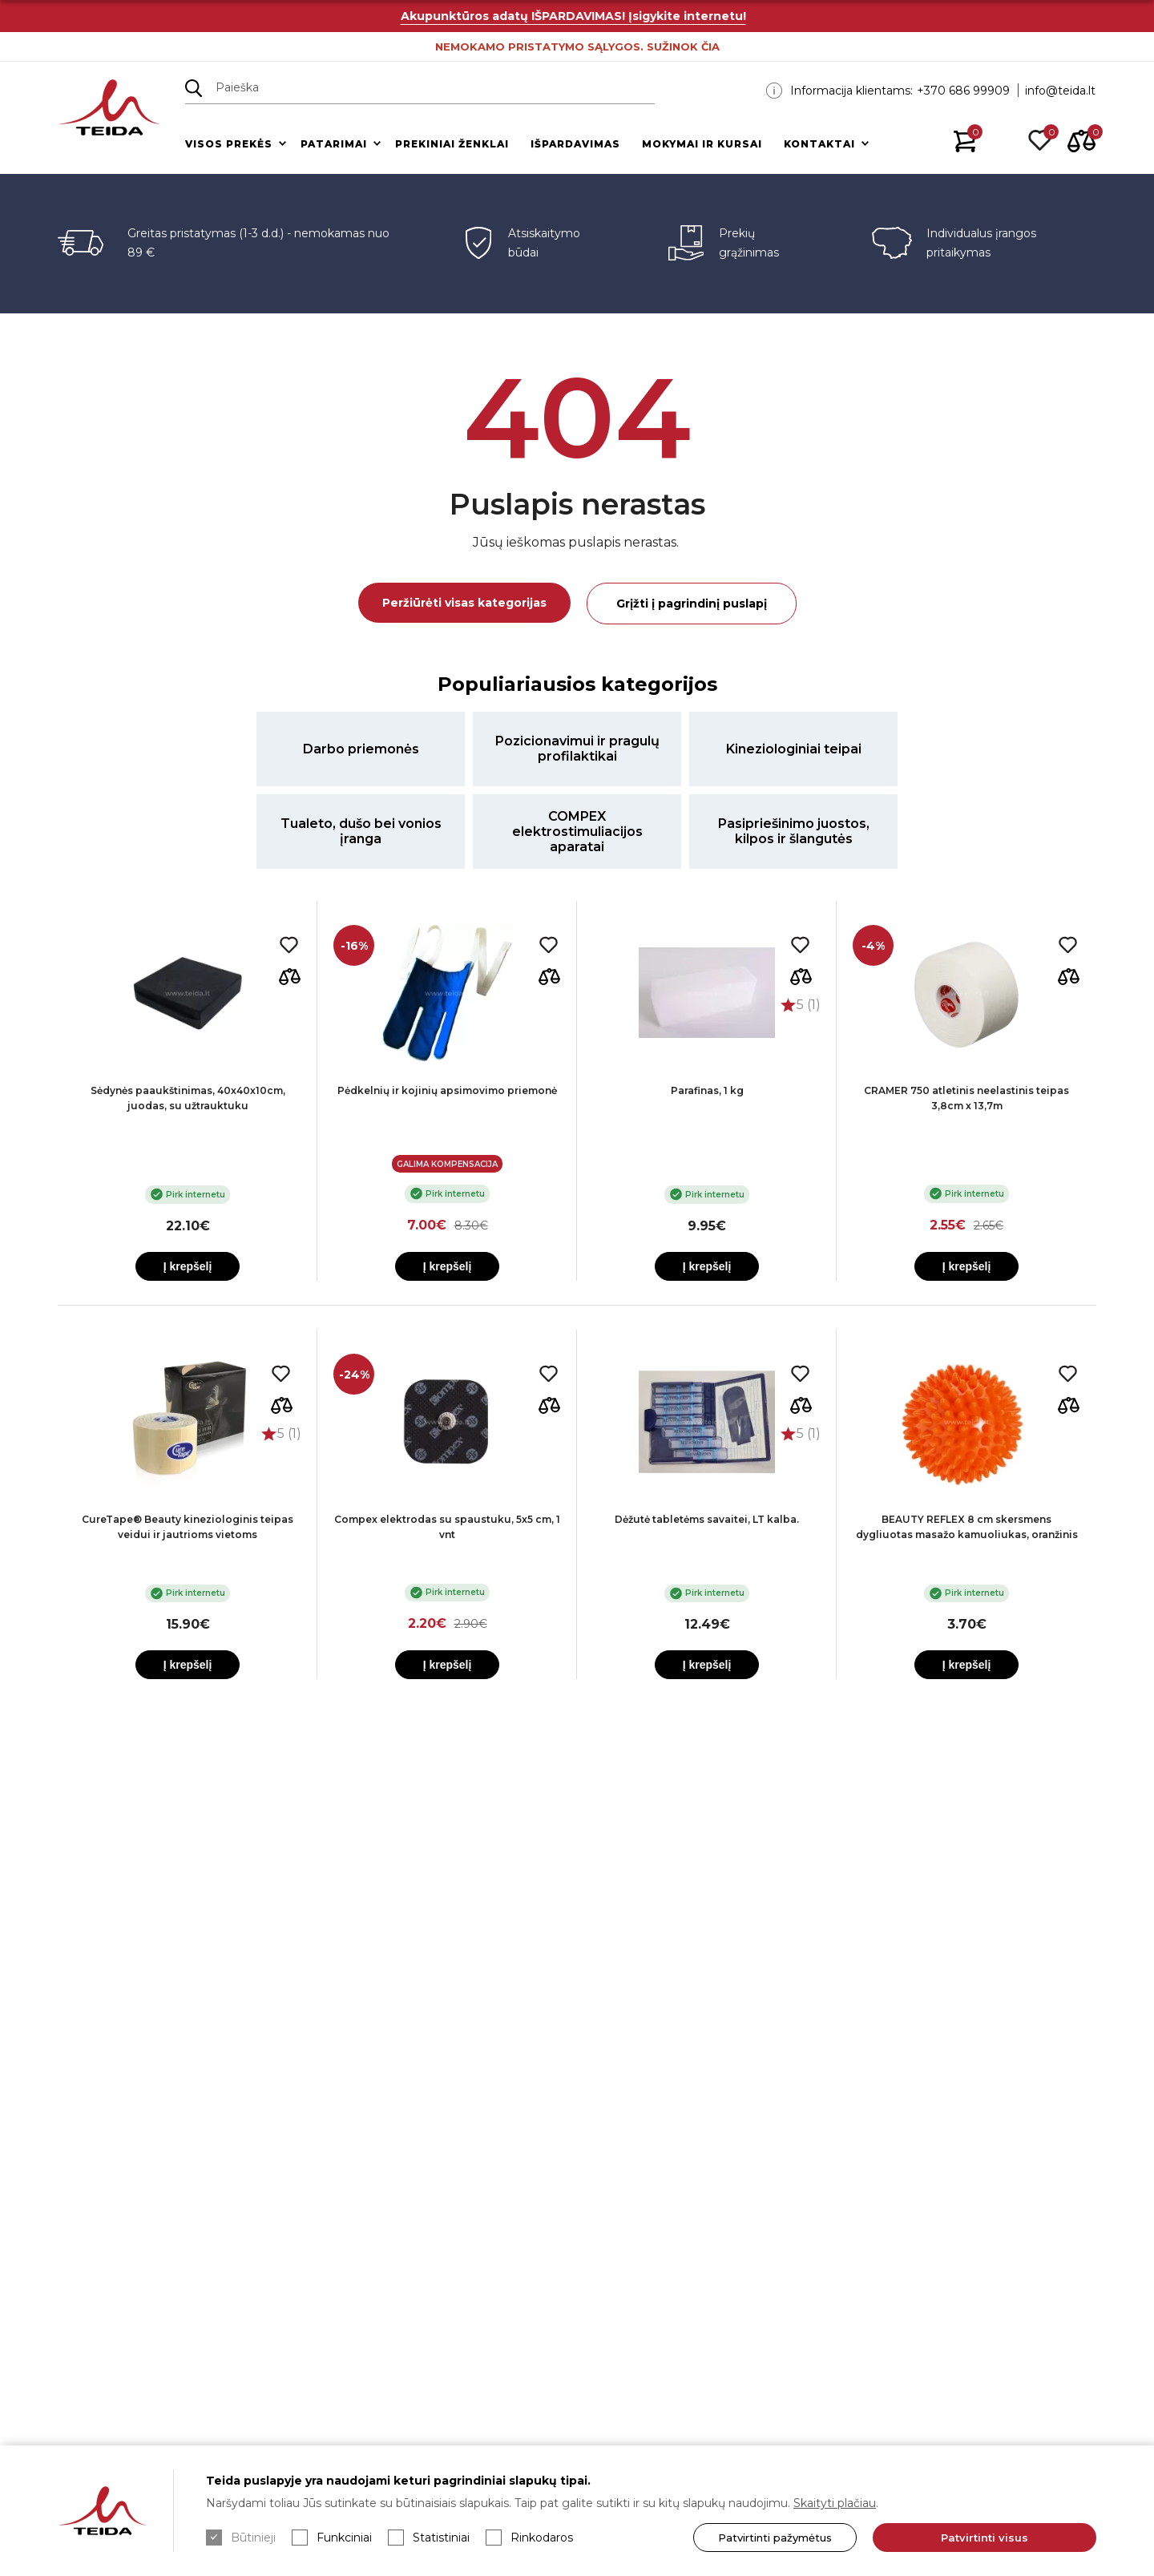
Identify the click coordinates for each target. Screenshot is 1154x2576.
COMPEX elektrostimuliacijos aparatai (577, 831)
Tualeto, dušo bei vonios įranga (361, 831)
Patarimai (334, 144)
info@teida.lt (1060, 90)
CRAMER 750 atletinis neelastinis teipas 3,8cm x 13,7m (966, 1098)
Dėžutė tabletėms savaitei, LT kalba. (707, 1519)
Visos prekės (228, 144)
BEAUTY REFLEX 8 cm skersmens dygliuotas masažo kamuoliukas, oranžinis (967, 1526)
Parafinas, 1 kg (707, 1090)
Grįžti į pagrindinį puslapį (691, 603)
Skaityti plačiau (834, 2503)
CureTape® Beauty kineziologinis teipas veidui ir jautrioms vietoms (187, 1526)
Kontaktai (819, 144)
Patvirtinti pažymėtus (775, 2537)
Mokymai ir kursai (702, 144)
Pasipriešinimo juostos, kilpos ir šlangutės (794, 831)
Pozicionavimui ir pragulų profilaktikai (577, 748)
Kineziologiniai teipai (793, 749)
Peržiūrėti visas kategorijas (464, 603)
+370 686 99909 (963, 90)
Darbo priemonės (361, 749)
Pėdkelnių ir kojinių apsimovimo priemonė (447, 1090)
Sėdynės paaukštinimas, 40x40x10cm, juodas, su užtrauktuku (188, 1098)
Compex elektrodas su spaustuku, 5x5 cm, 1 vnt (447, 1526)
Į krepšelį (187, 1266)
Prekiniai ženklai (452, 144)
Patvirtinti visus (984, 2537)
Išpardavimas (575, 144)
